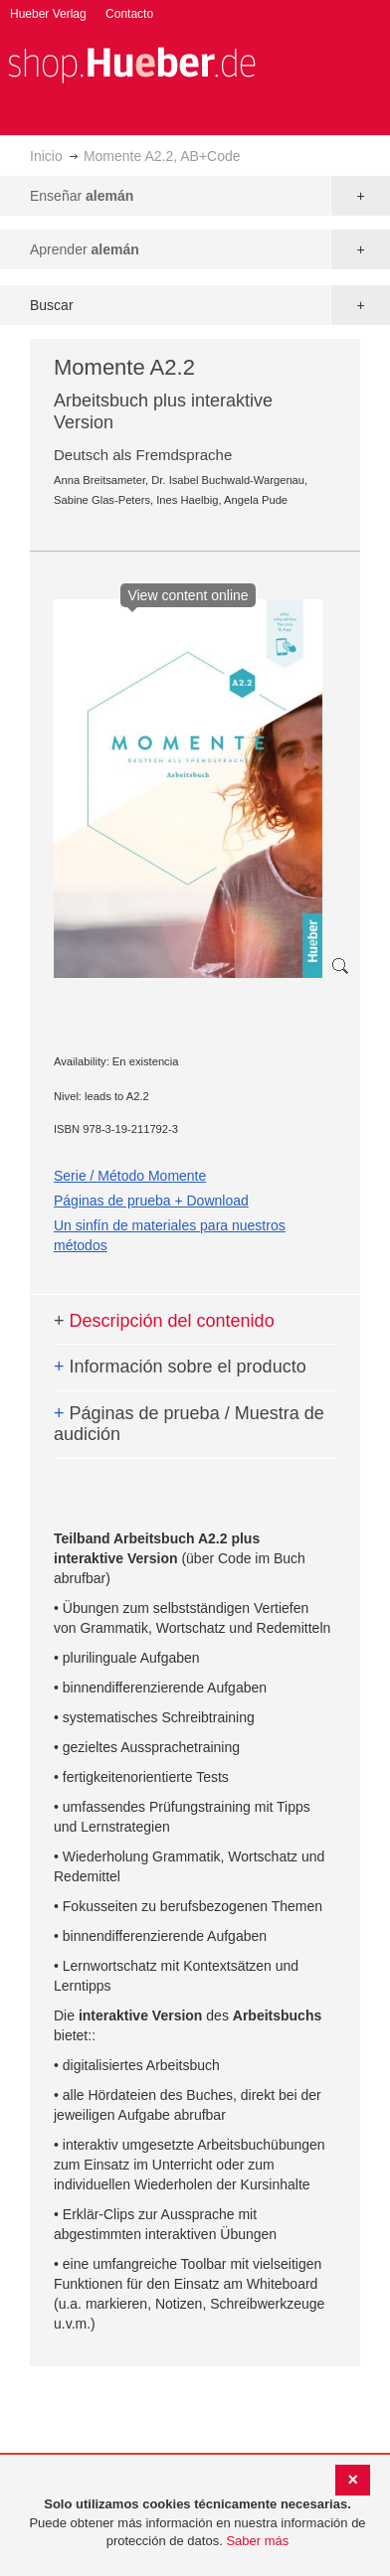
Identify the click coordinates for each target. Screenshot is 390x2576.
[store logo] (131, 63)
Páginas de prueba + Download (151, 1200)
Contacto (129, 14)
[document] (197, 2523)
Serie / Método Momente (130, 1176)
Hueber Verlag (48, 14)
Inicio (46, 156)
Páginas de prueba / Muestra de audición (189, 1424)
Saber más (257, 2540)
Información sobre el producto (180, 1366)
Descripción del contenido (164, 1321)
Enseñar (81, 196)
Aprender (84, 249)
